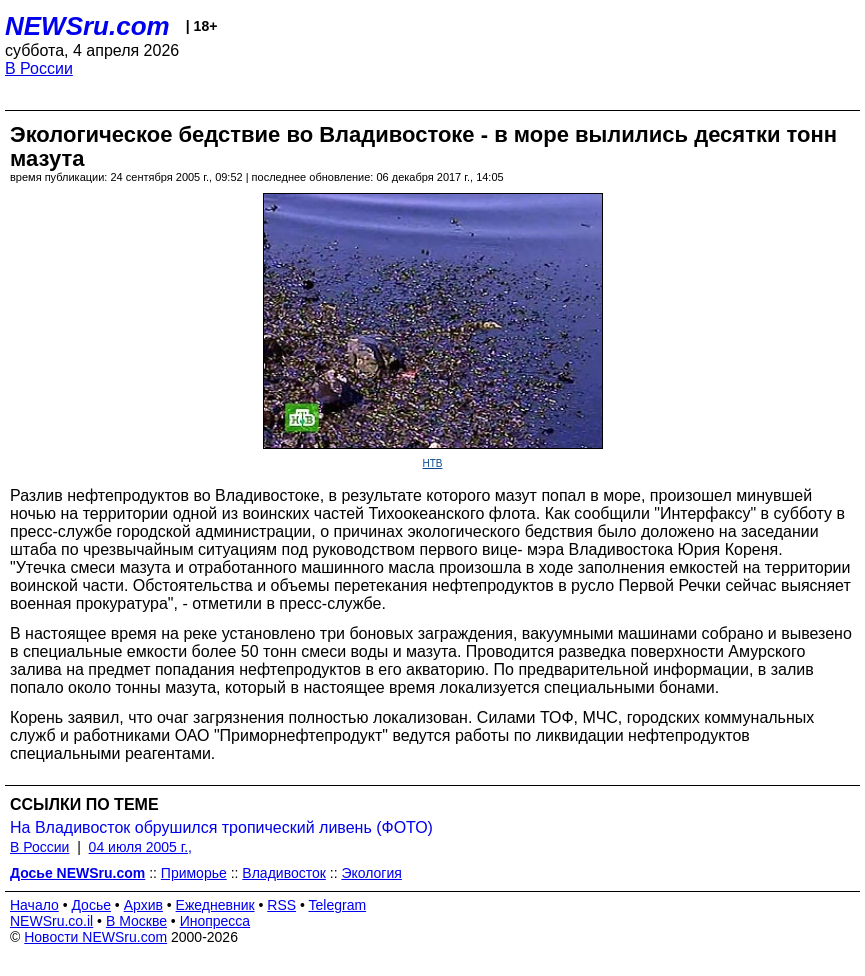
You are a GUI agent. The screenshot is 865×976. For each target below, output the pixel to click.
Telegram (338, 905)
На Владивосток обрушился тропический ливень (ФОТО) (221, 827)
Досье (91, 905)
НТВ (433, 463)
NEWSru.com (87, 26)
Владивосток (284, 873)
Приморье (194, 873)
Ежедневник (215, 905)
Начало (34, 905)
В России (39, 68)
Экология (371, 873)
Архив (143, 905)
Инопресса (215, 921)
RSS (281, 905)
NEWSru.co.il (51, 921)
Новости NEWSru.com (95, 937)
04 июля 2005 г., (140, 847)
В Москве (136, 921)
